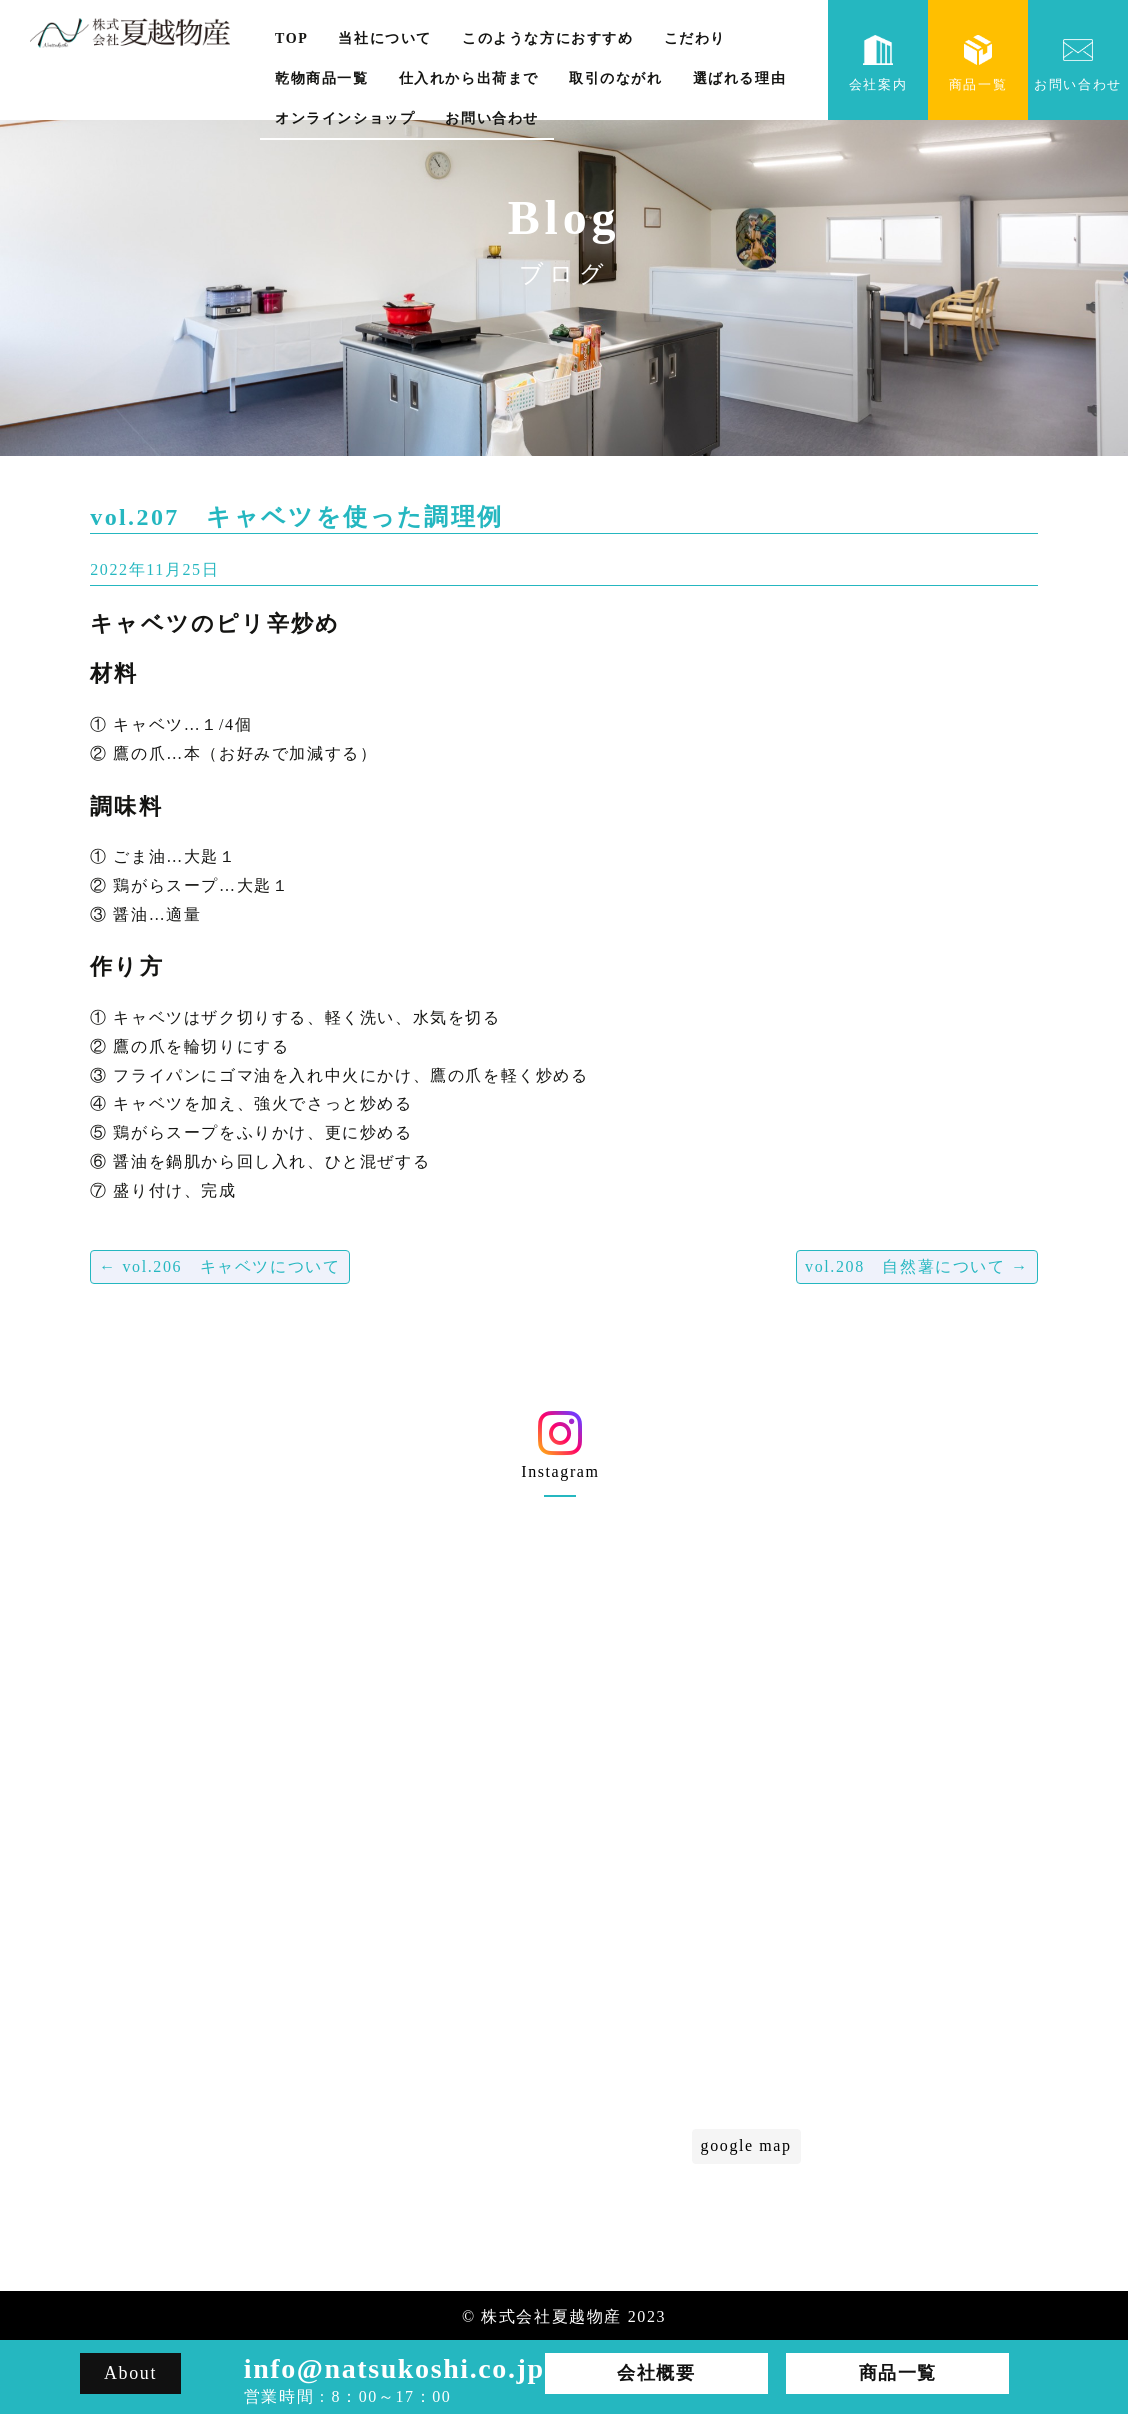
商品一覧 (978, 63)
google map (746, 2145)
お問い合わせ (492, 118)
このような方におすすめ (548, 38)
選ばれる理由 (740, 78)
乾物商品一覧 (322, 78)
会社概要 (405, 1945)
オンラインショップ (345, 118)
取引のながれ (616, 78)
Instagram (560, 1452)
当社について (385, 38)
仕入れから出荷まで (469, 78)
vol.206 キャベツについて (219, 1266)
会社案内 (878, 63)
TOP (291, 38)
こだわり (695, 38)
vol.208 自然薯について (917, 1266)
